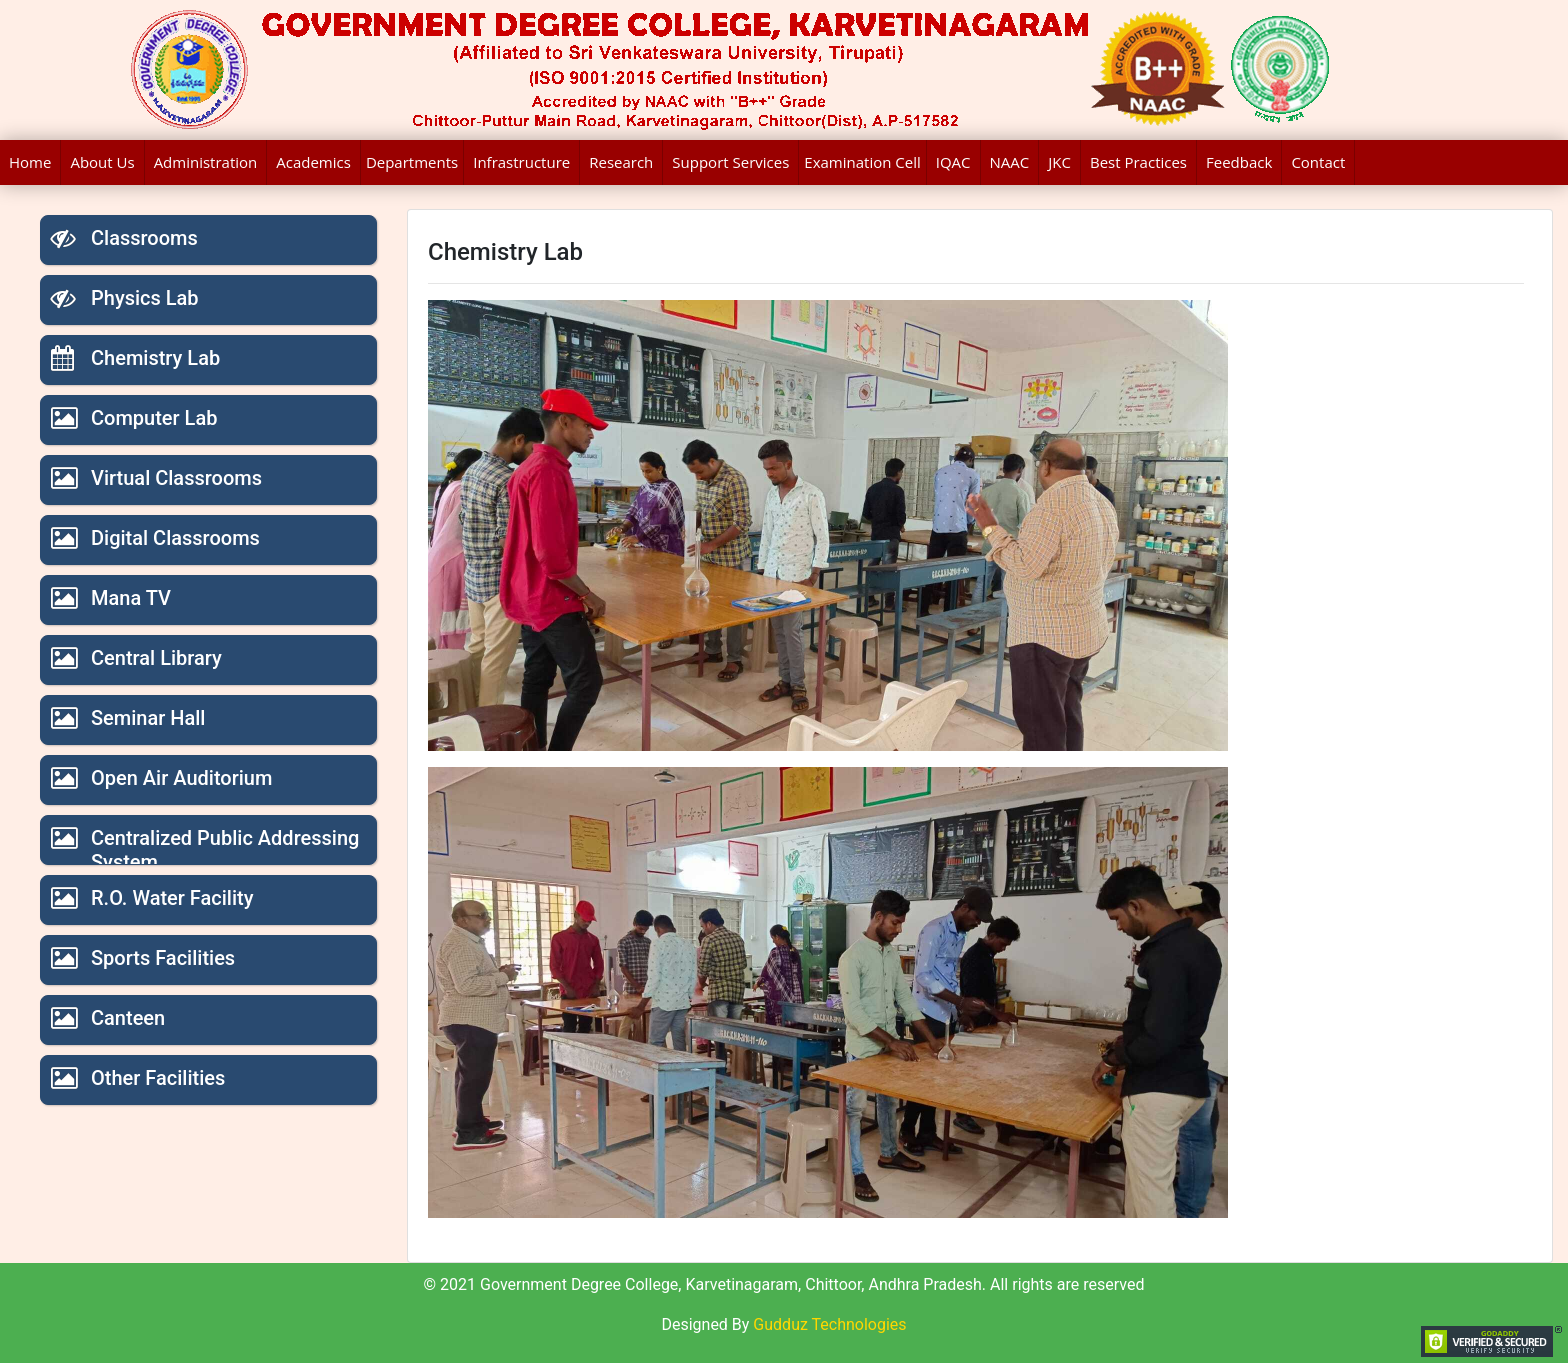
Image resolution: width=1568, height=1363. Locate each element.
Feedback (1239, 162)
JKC (1059, 162)
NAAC (1010, 162)
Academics (313, 162)
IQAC (953, 162)
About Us (102, 162)
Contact (1318, 162)
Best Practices (1138, 162)
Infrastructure (521, 162)
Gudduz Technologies (829, 1324)
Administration (206, 162)
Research (621, 162)
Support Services (730, 162)
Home (30, 162)
